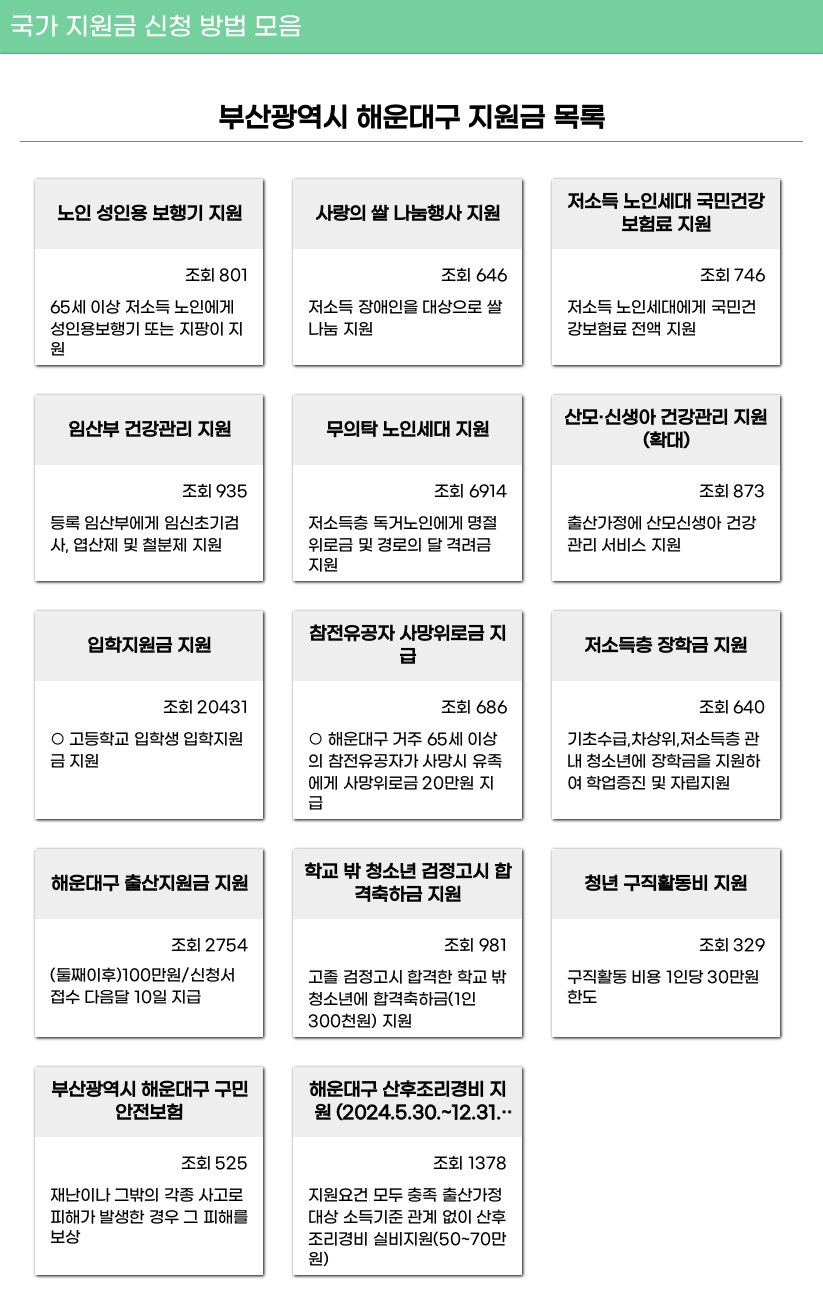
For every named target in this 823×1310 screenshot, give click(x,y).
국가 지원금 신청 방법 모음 (156, 28)
